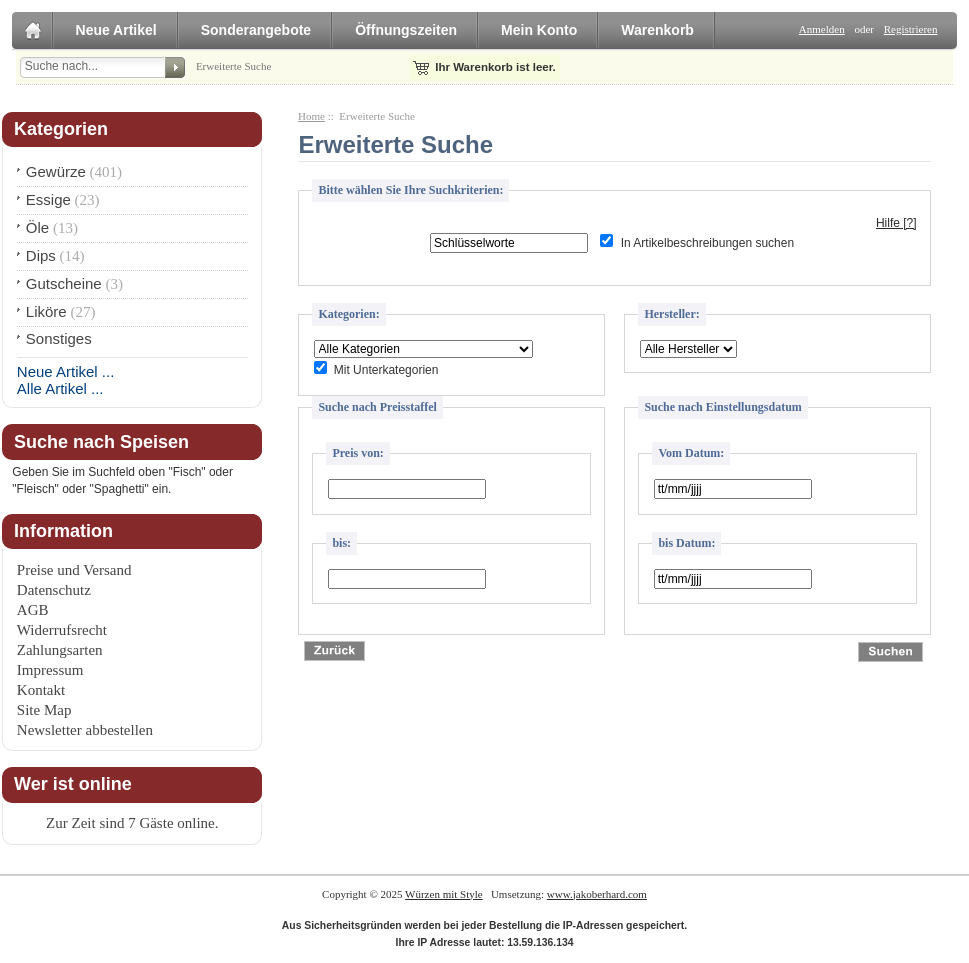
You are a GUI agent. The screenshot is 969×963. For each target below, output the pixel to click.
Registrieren (911, 29)
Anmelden (822, 29)
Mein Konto (539, 30)
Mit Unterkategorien (386, 370)
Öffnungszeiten (406, 30)
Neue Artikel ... (66, 371)
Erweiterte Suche (233, 66)
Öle (37, 227)
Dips (41, 255)
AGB (33, 610)
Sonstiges (59, 338)
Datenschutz (54, 590)
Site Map (44, 710)
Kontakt (41, 690)
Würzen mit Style (444, 894)
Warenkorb (657, 30)
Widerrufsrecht (62, 630)
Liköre (46, 311)
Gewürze (56, 171)
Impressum (50, 670)
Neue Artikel (116, 30)
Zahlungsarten (60, 650)
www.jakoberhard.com (597, 894)
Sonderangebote (256, 30)
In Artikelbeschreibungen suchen (707, 243)
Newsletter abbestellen (85, 730)
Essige (48, 199)
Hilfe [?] (896, 223)
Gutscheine (64, 283)
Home (311, 116)
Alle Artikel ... (60, 388)
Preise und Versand (74, 570)
